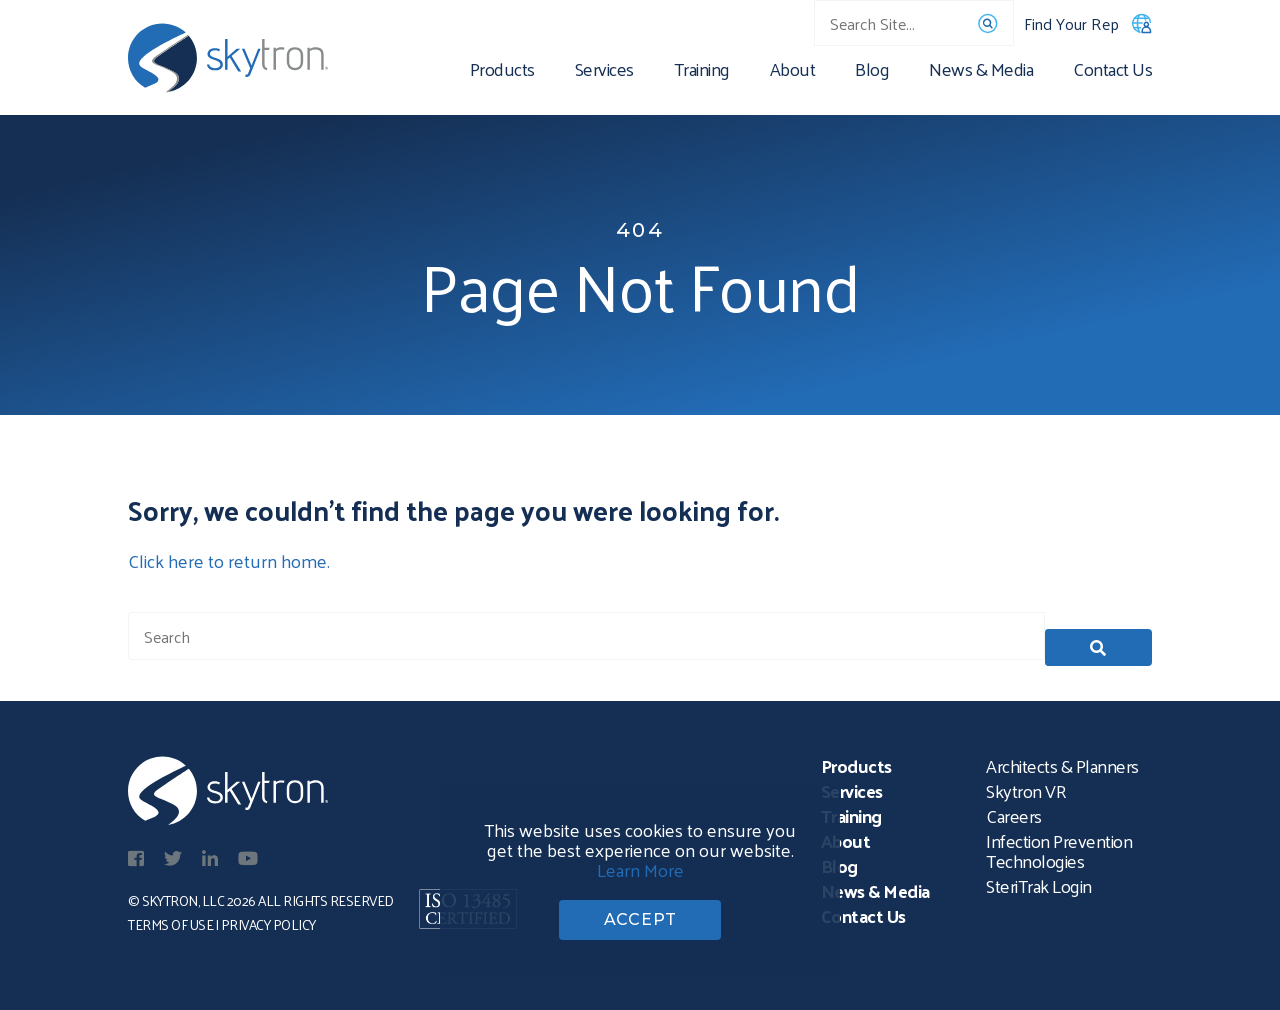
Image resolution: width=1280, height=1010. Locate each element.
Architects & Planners (1062, 759)
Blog (872, 72)
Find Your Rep (1088, 23)
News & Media (981, 72)
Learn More (640, 860)
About (793, 72)
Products (502, 72)
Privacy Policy (268, 918)
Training (702, 72)
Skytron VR (1026, 784)
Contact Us (1112, 72)
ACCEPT (640, 915)
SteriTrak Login (1039, 879)
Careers (1014, 809)
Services (604, 72)
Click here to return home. (229, 560)
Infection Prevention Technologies (1059, 844)
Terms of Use (170, 918)
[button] (1098, 636)
